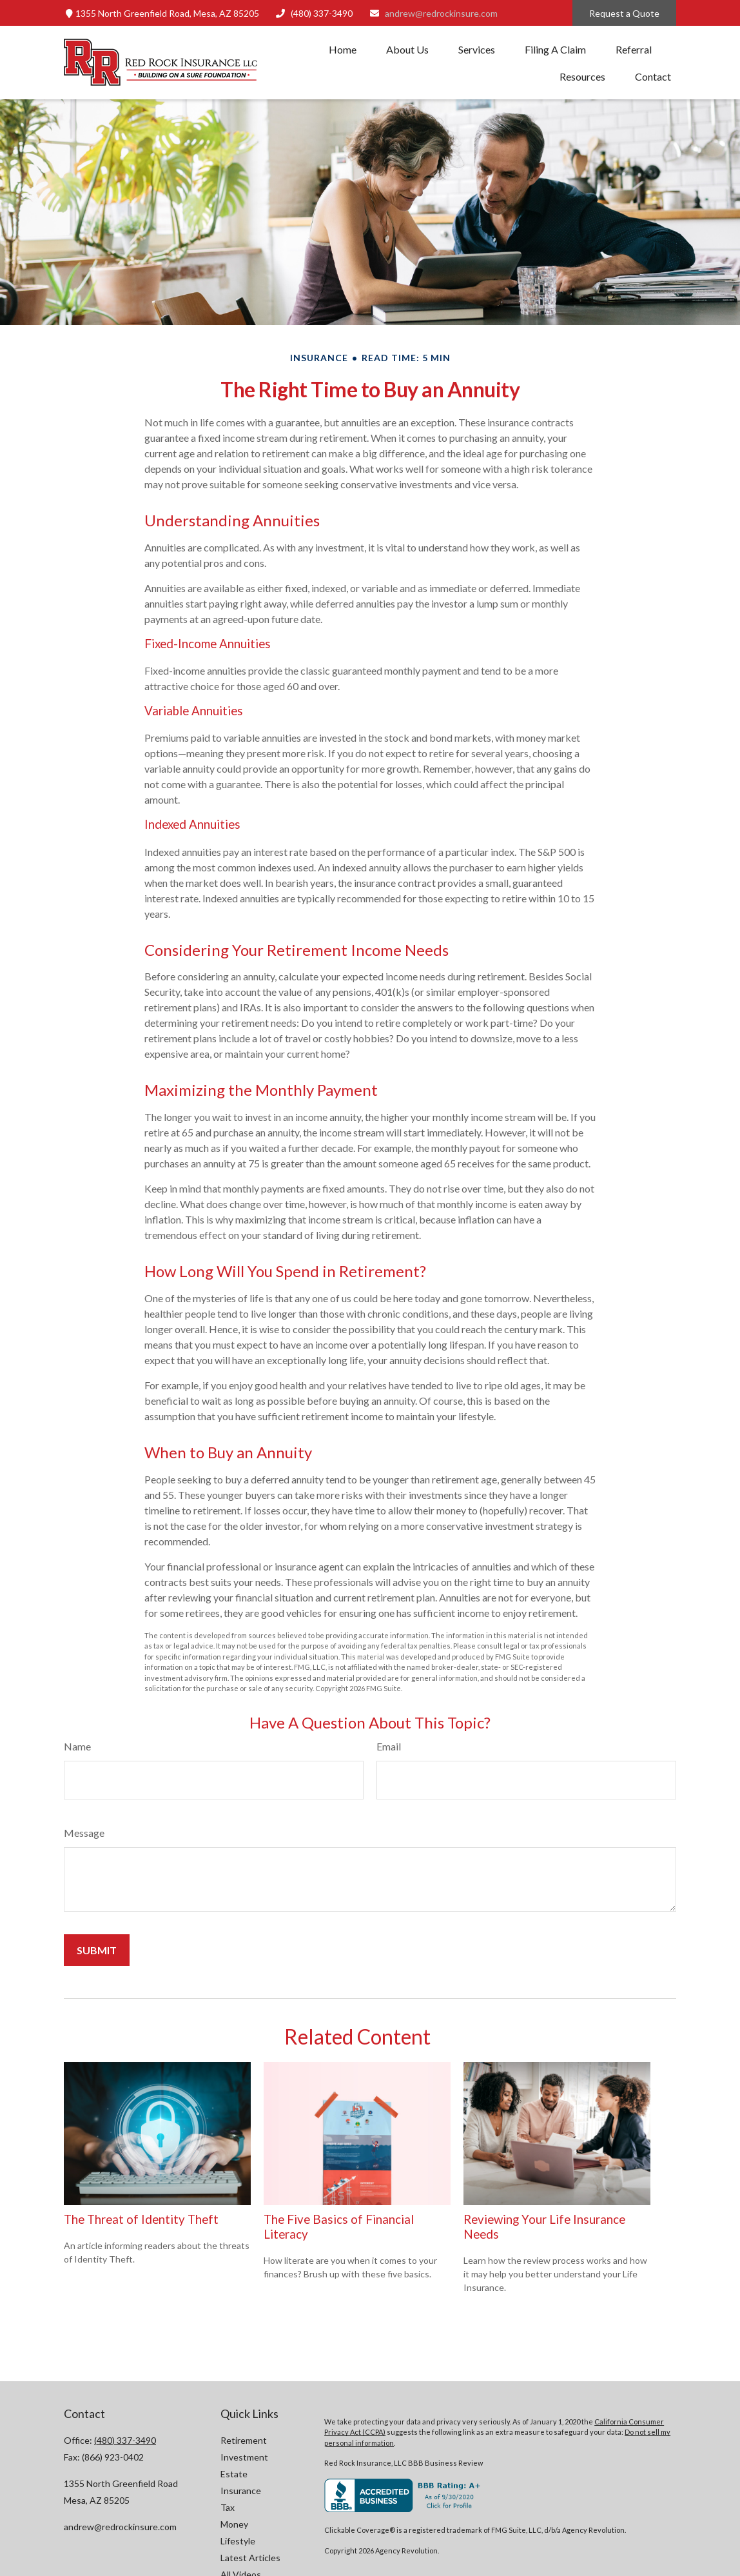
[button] (343, 49)
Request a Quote (624, 13)
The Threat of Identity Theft (141, 2219)
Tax (227, 2507)
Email (388, 1746)
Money (234, 2524)
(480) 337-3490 (314, 13)
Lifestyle (237, 2540)
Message (84, 1833)
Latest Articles (250, 2557)
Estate (234, 2473)
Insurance (240, 2490)
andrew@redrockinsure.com (433, 13)
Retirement (243, 2440)
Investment (244, 2457)
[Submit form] (97, 1950)
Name (77, 1746)
